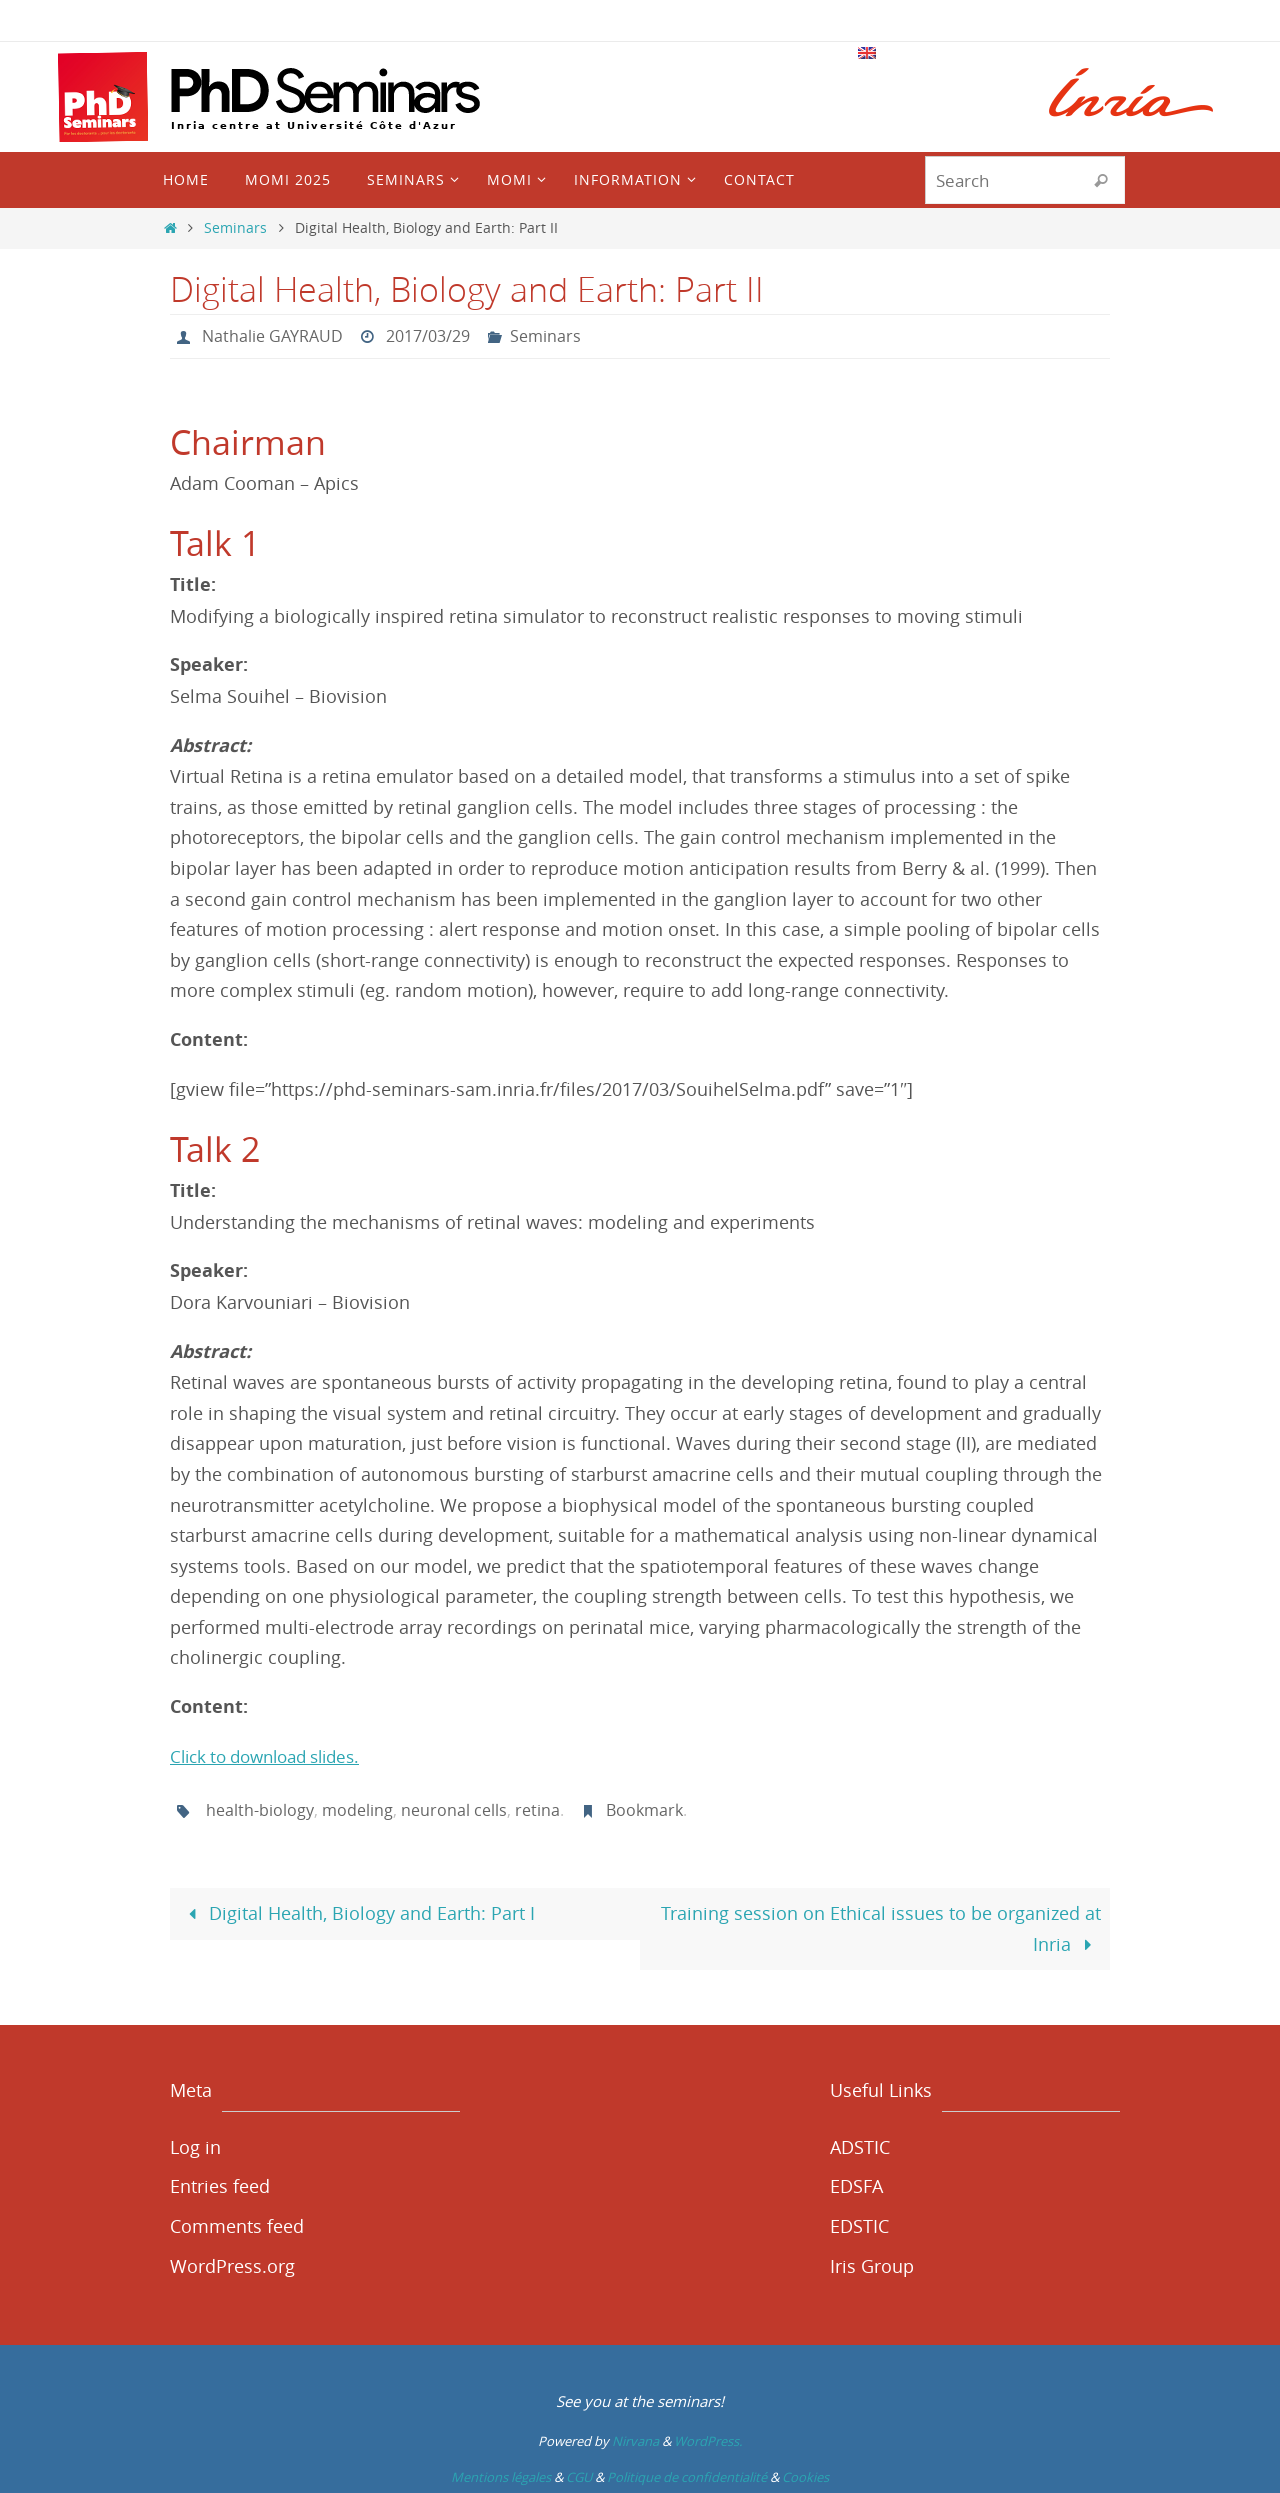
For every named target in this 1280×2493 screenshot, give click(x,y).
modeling (356, 1809)
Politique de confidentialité (687, 2475)
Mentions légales (501, 2475)
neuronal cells (453, 1809)
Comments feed (237, 2224)
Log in (195, 2145)
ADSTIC (860, 2145)
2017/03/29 (428, 336)
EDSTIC (859, 2224)
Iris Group (872, 2264)
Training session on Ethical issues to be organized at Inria (881, 1926)
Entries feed (220, 2185)
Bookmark (643, 1809)
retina (536, 1809)
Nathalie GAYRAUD (272, 336)
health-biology (259, 1809)
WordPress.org (232, 2264)
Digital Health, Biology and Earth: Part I (357, 1911)
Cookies (805, 2475)
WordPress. (708, 2439)
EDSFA (856, 2185)
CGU (579, 2475)
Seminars (235, 227)
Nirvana (635, 2439)
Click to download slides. (274, 1755)
